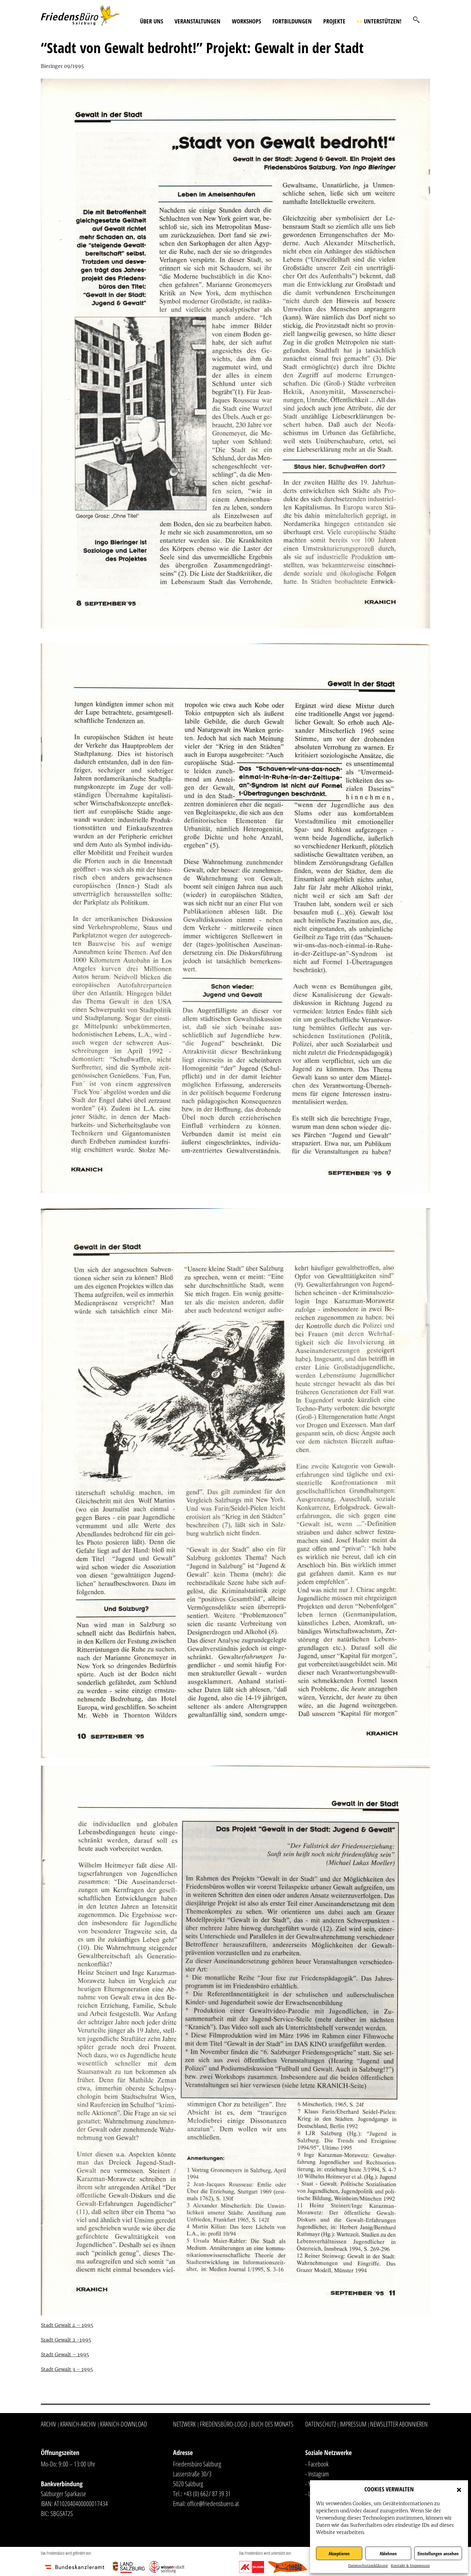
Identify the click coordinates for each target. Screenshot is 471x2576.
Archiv (48, 2423)
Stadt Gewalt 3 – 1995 (67, 2369)
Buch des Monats (272, 2423)
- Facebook (317, 2463)
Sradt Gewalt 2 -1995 (66, 2340)
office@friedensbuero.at (213, 2503)
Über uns (151, 21)
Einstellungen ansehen (438, 2553)
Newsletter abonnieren (399, 2423)
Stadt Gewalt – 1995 (65, 2355)
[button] (459, 2489)
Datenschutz (320, 2423)
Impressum (353, 2423)
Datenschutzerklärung (368, 2565)
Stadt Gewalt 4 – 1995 (67, 2325)
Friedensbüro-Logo (223, 2423)
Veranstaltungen (197, 21)
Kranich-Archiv (78, 2423)
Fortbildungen (292, 21)
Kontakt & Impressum (410, 2565)
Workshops (246, 21)
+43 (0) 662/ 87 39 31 (207, 2493)
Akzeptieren (339, 2553)
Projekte (334, 21)
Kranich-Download (123, 2423)
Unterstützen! (379, 21)
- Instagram (317, 2473)
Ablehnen (388, 2553)
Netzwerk (184, 2423)
